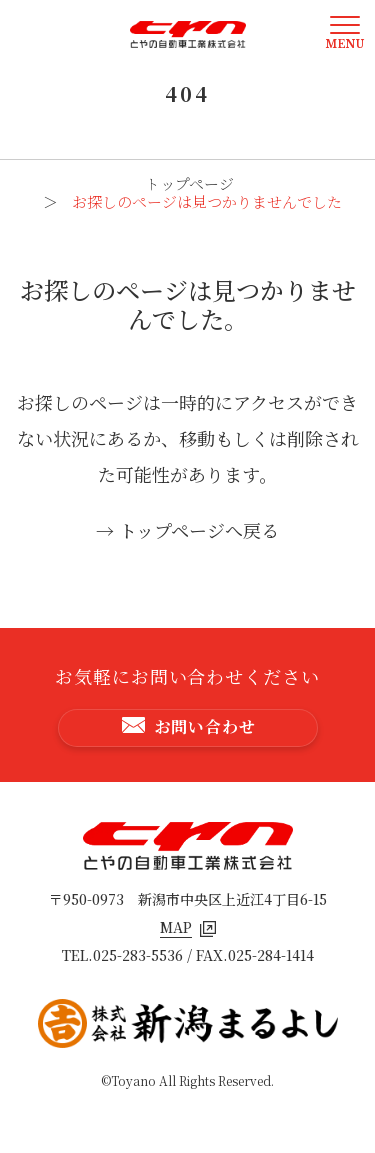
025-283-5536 (138, 955)
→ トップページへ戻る (187, 530)
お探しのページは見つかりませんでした (207, 201)
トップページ (189, 183)
